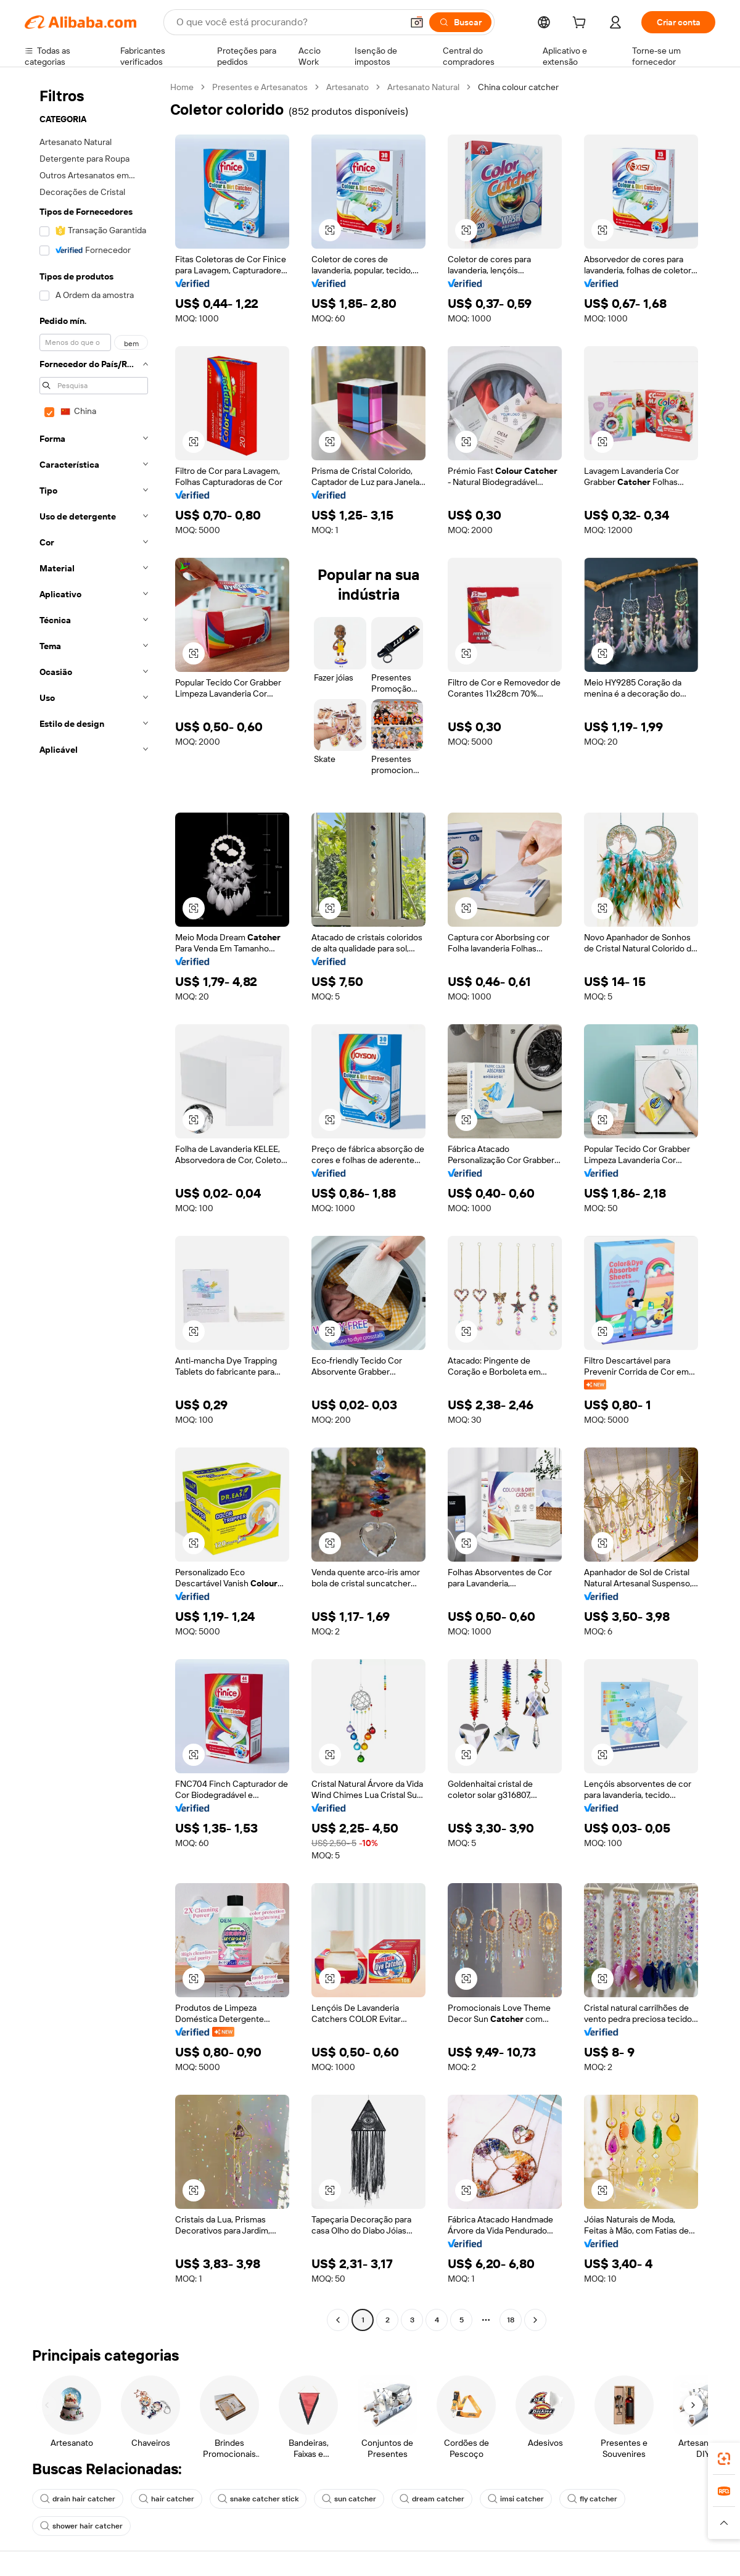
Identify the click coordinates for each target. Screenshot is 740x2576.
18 (510, 2320)
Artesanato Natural (423, 87)
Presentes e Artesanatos (260, 87)
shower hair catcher (81, 2526)
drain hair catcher (77, 2499)
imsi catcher (516, 2499)
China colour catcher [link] (518, 87)
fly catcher (592, 2499)
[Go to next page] (535, 2320)
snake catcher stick (258, 2499)
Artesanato (347, 87)
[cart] (581, 24)
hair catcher (166, 2499)
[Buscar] (460, 22)
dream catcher (432, 2499)
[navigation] (93, 1205)
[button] (416, 22)
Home (182, 87)
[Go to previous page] (338, 2320)
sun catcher (349, 2499)
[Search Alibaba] (288, 22)
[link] (724, 2459)
